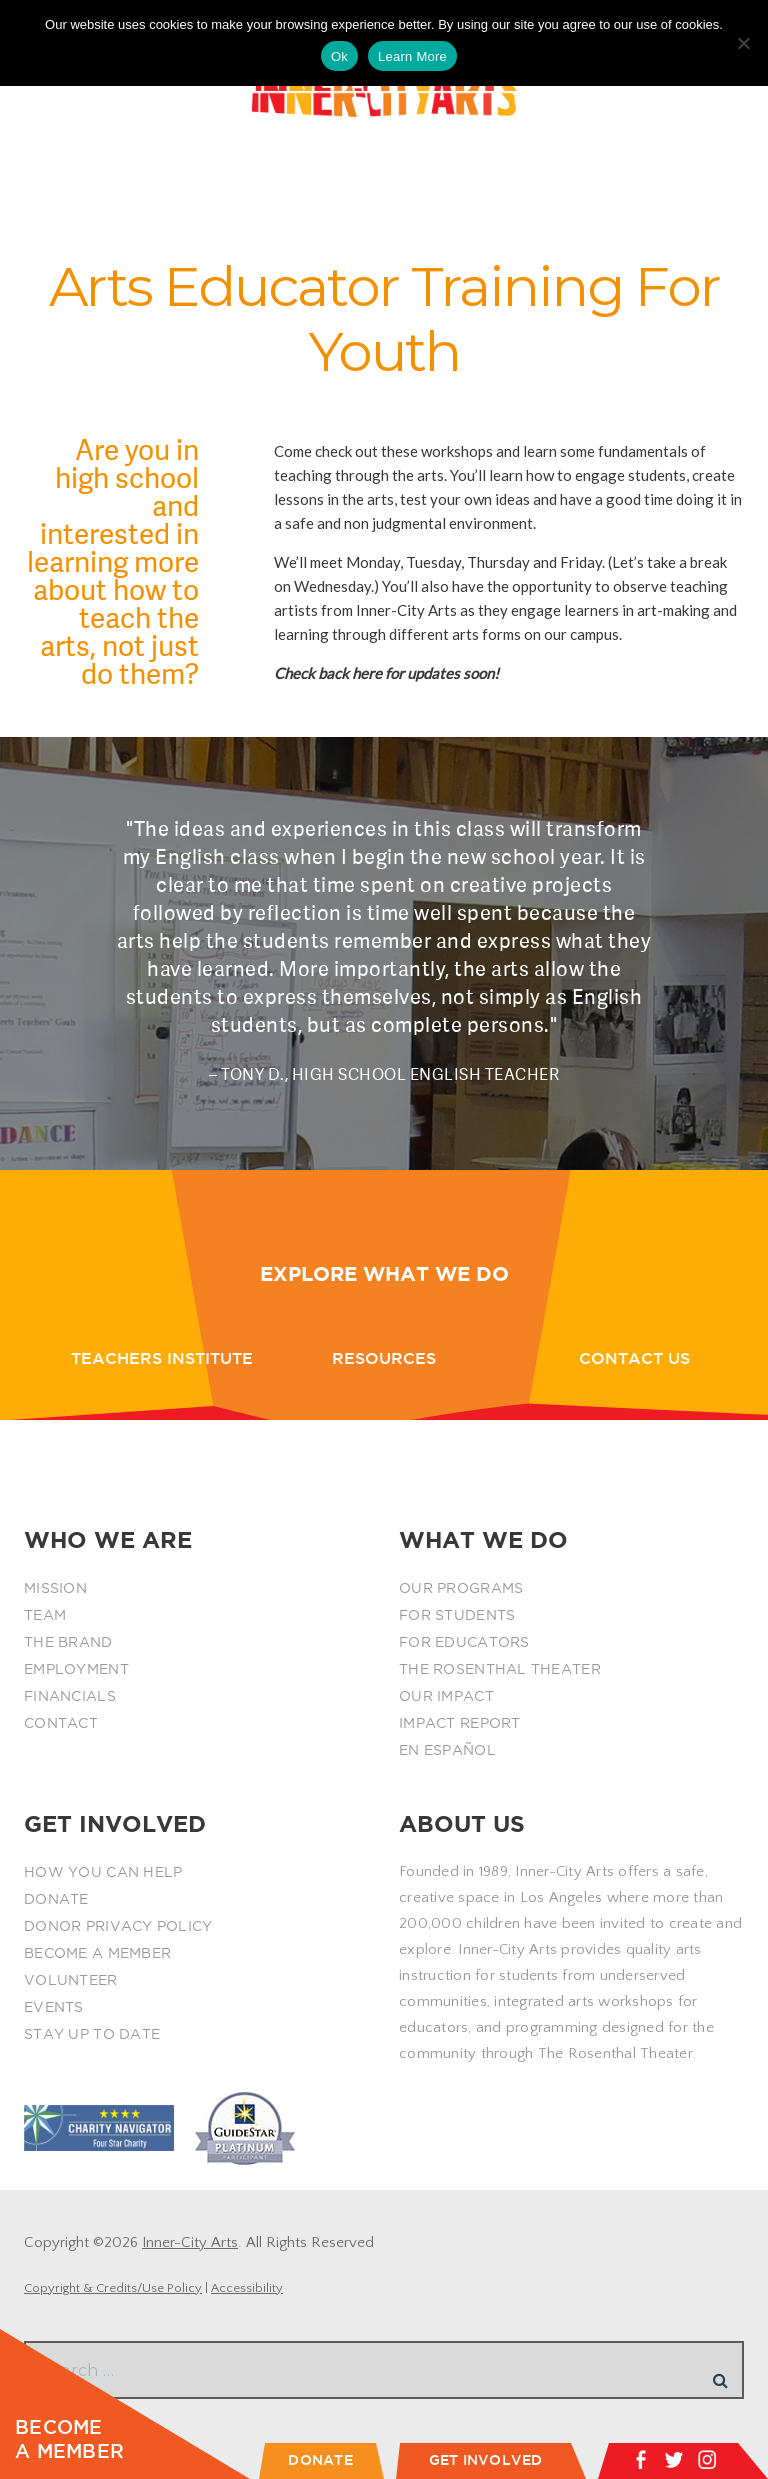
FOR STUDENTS (457, 1615)
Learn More (412, 56)
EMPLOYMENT (76, 1669)
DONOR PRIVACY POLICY (118, 1926)
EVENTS (54, 2007)
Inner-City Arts (190, 2242)
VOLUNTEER (71, 1980)
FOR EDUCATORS (464, 1642)
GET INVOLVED (486, 2460)
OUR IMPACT (446, 1696)
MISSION (55, 1588)
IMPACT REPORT (460, 1723)
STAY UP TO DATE (92, 2034)
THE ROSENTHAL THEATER (500, 1669)
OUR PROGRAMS (461, 1588)
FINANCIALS (70, 1696)
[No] (743, 43)
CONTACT (61, 1723)
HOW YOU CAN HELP (103, 1872)
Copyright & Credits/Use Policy (113, 2288)
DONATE (56, 1899)
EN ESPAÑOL (447, 1750)
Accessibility (247, 2288)
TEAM (45, 1615)
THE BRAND (68, 1642)
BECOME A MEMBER (97, 1953)
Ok (339, 56)
